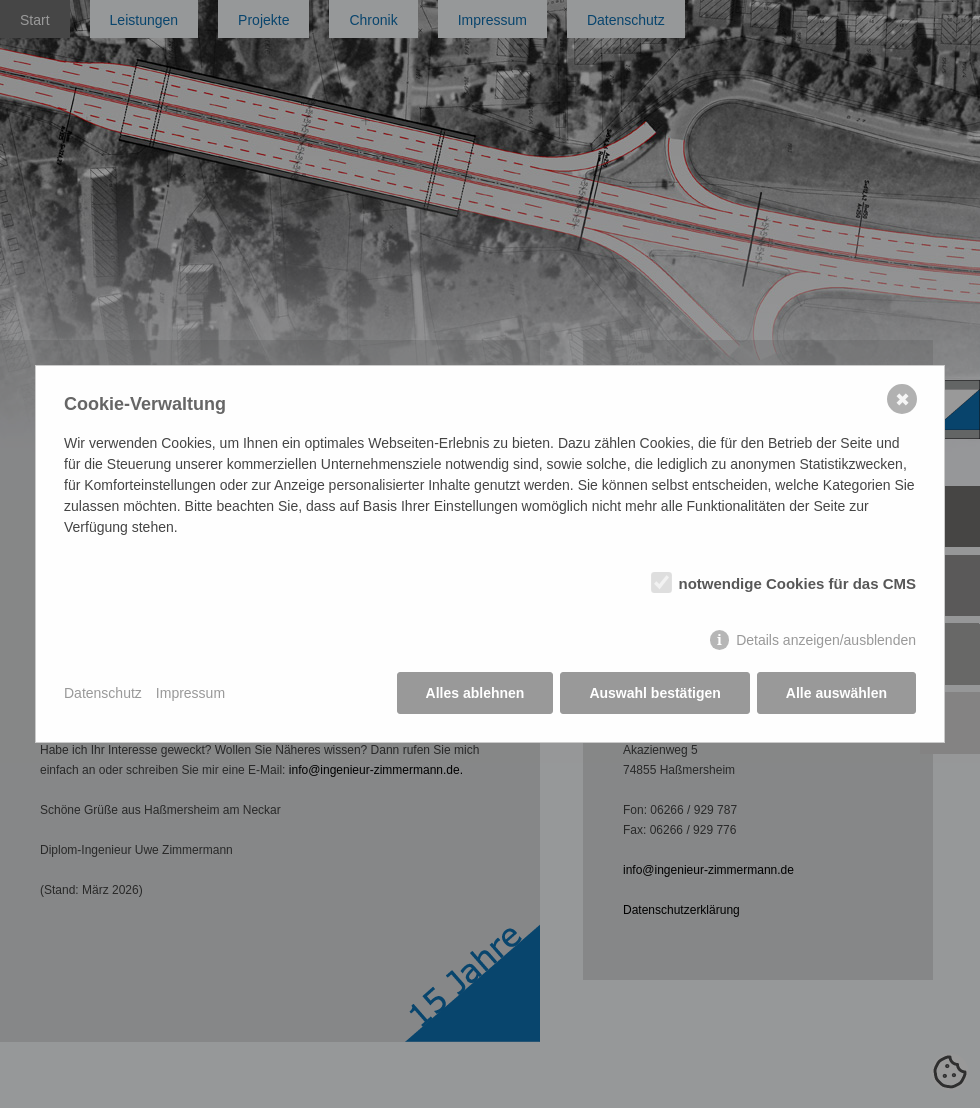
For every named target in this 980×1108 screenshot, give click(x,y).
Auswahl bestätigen (654, 693)
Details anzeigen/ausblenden (826, 640)
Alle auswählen (836, 693)
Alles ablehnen (475, 693)
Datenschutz (103, 693)
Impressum (190, 693)
